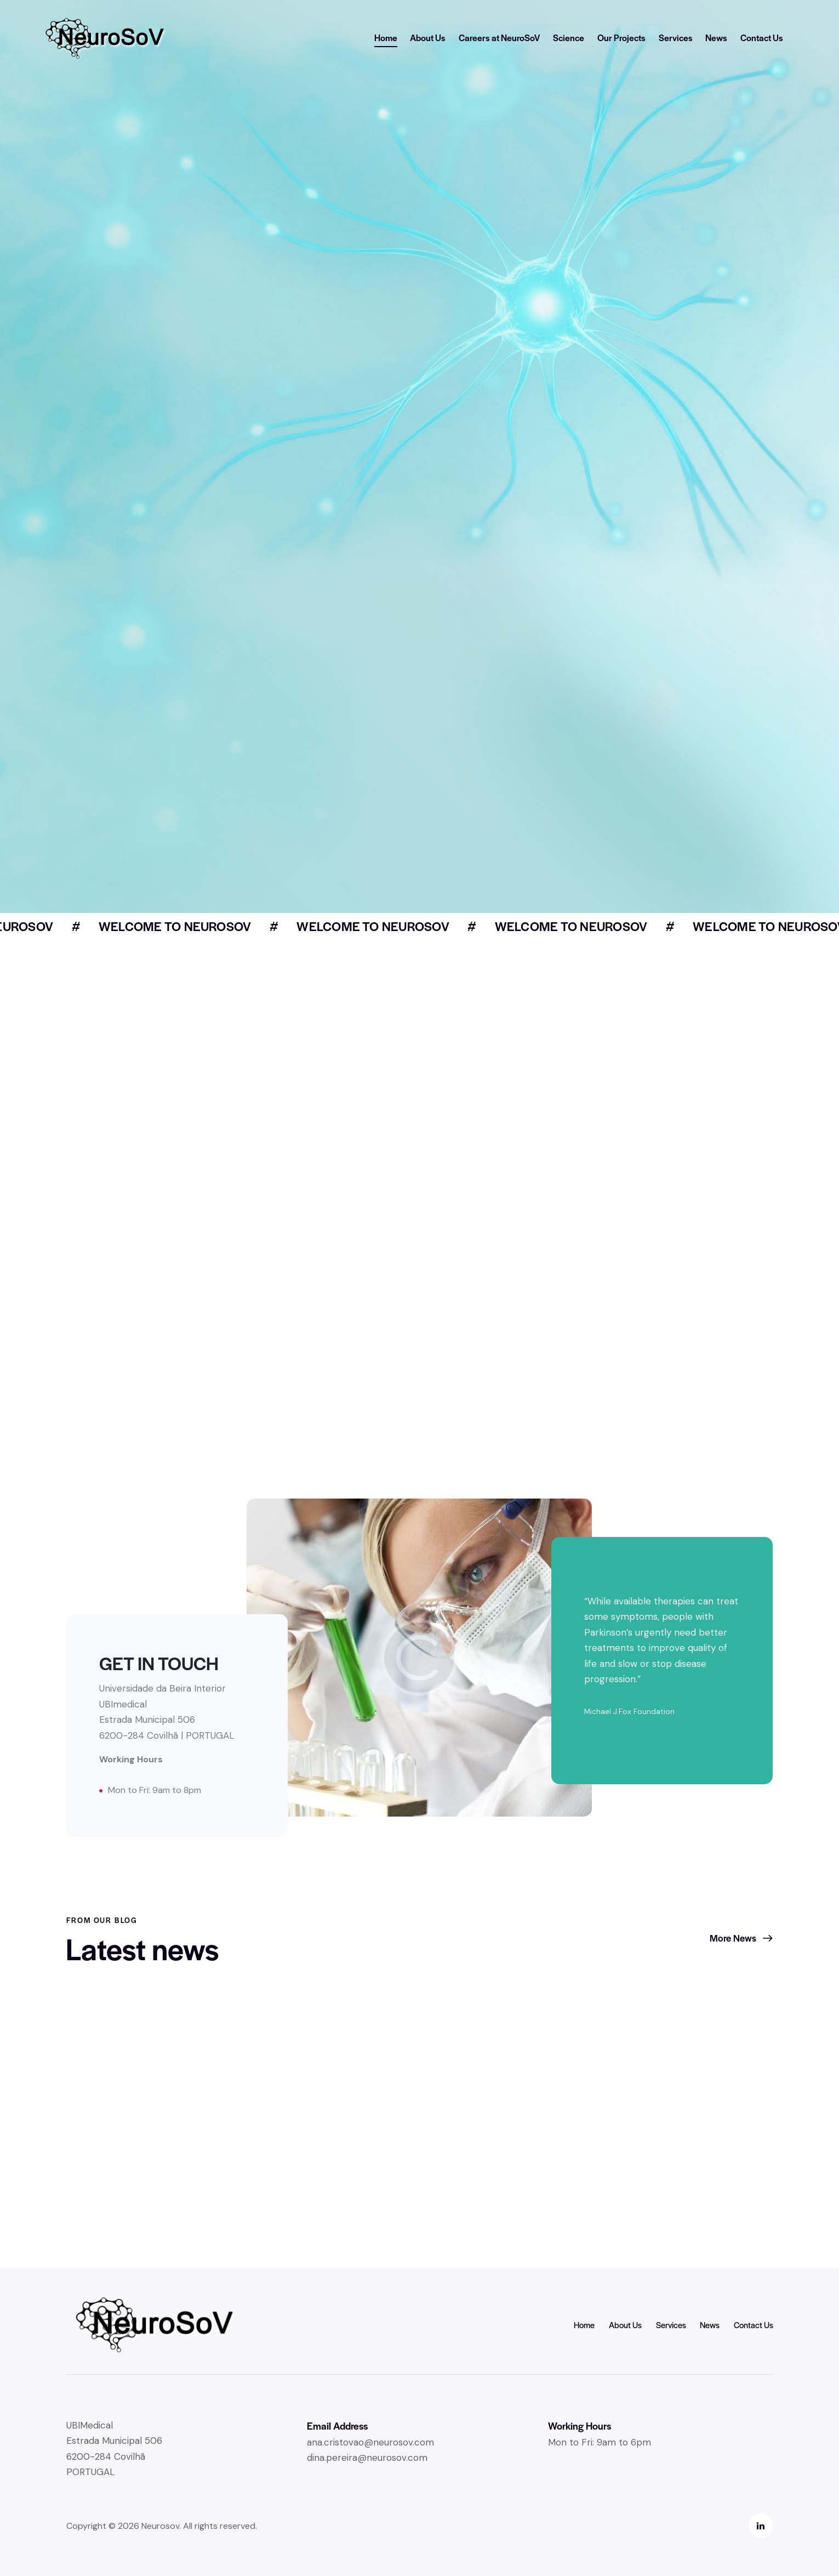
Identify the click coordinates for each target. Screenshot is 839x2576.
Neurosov (160, 2526)
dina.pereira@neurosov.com (367, 2458)
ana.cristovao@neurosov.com (370, 2442)
